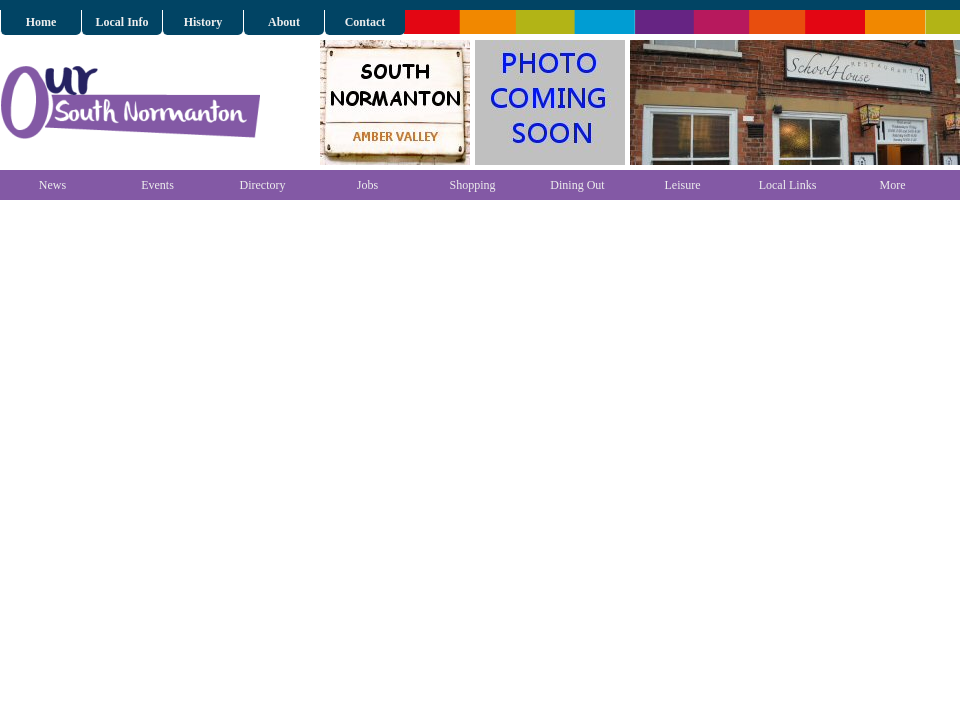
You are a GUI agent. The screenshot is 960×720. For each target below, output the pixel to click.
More (893, 185)
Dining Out (577, 185)
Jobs (367, 185)
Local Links (788, 185)
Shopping (472, 185)
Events (157, 185)
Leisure (683, 185)
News (52, 185)
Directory (263, 185)
